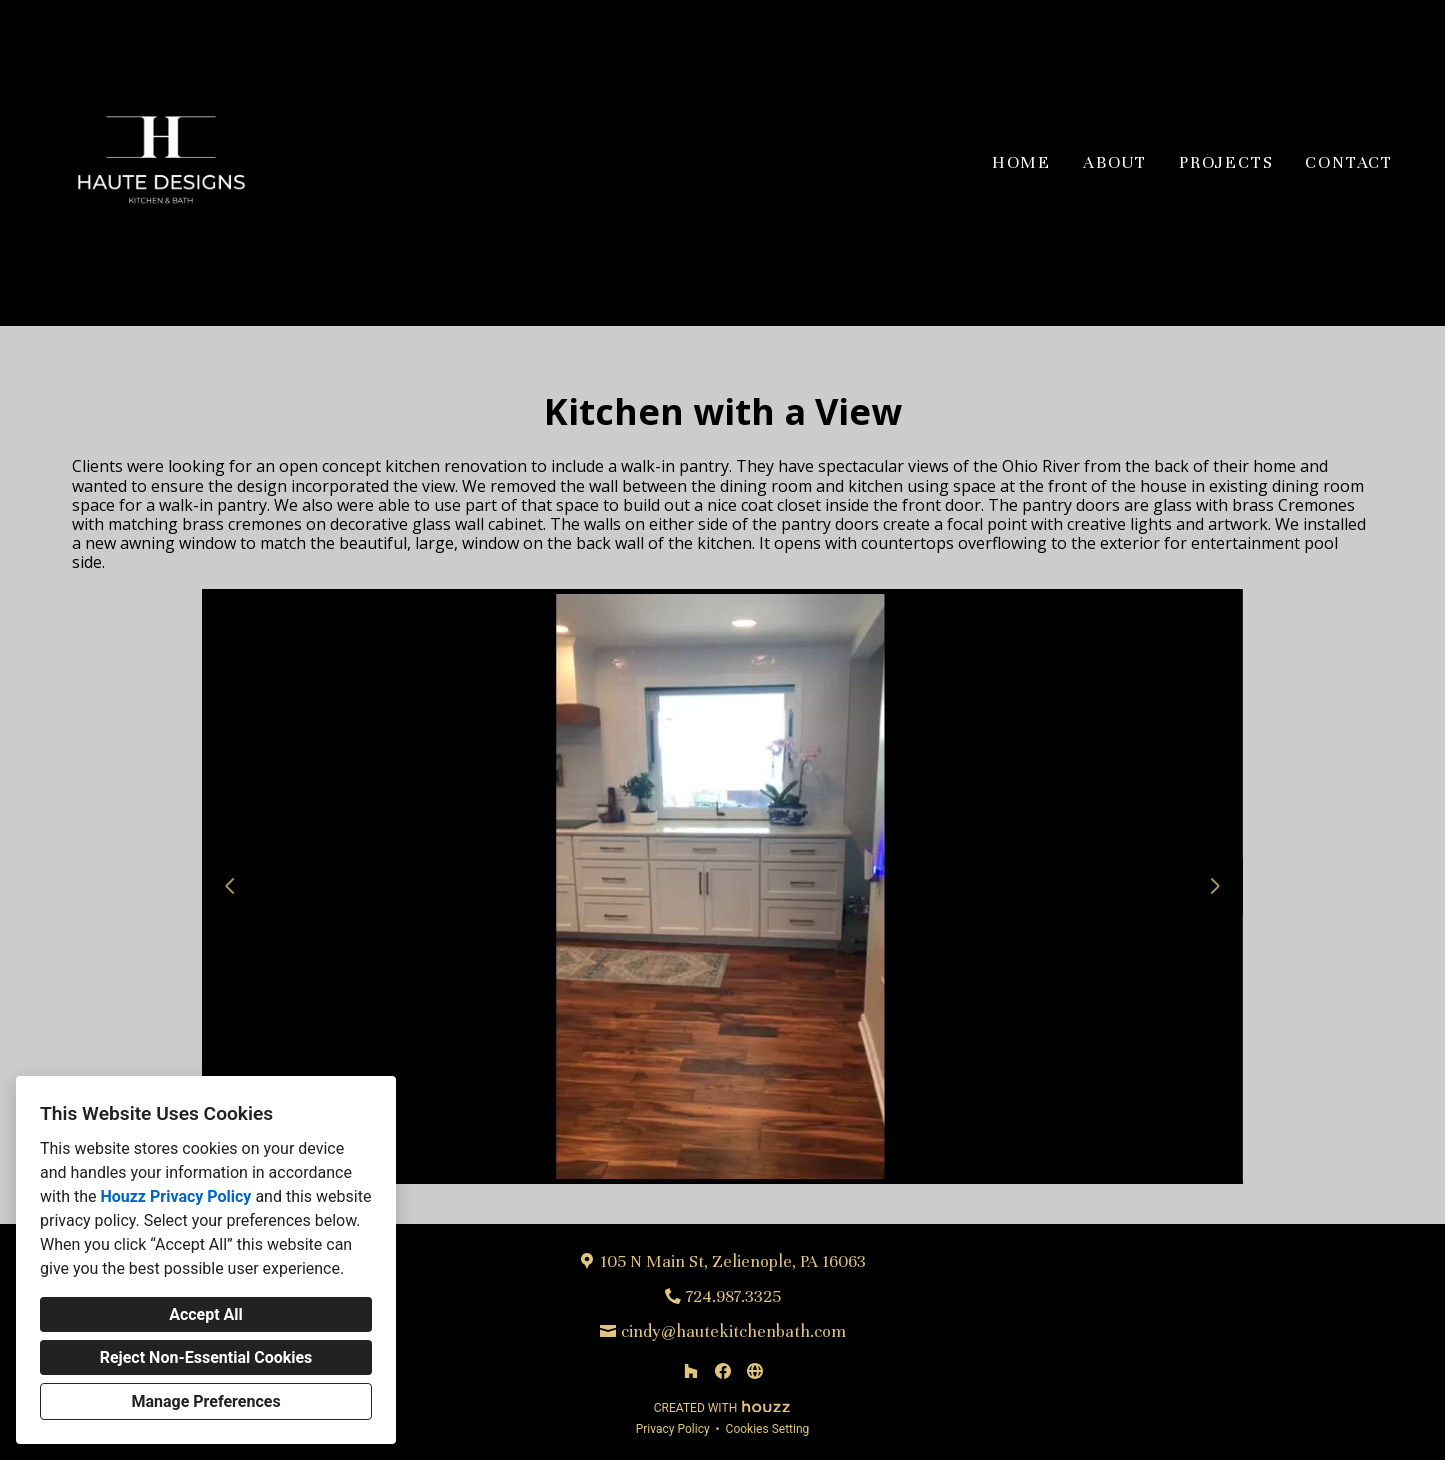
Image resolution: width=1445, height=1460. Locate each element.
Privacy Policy (673, 1429)
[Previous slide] (230, 886)
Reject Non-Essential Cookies (206, 1357)
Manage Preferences (205, 1401)
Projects (1226, 162)
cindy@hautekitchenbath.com (733, 1331)
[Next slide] (1215, 886)
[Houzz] (691, 1371)
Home (1021, 162)
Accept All (206, 1314)
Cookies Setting (768, 1429)
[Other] (755, 1371)
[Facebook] (723, 1371)
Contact (1349, 162)
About (1115, 162)
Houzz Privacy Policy (175, 1196)
